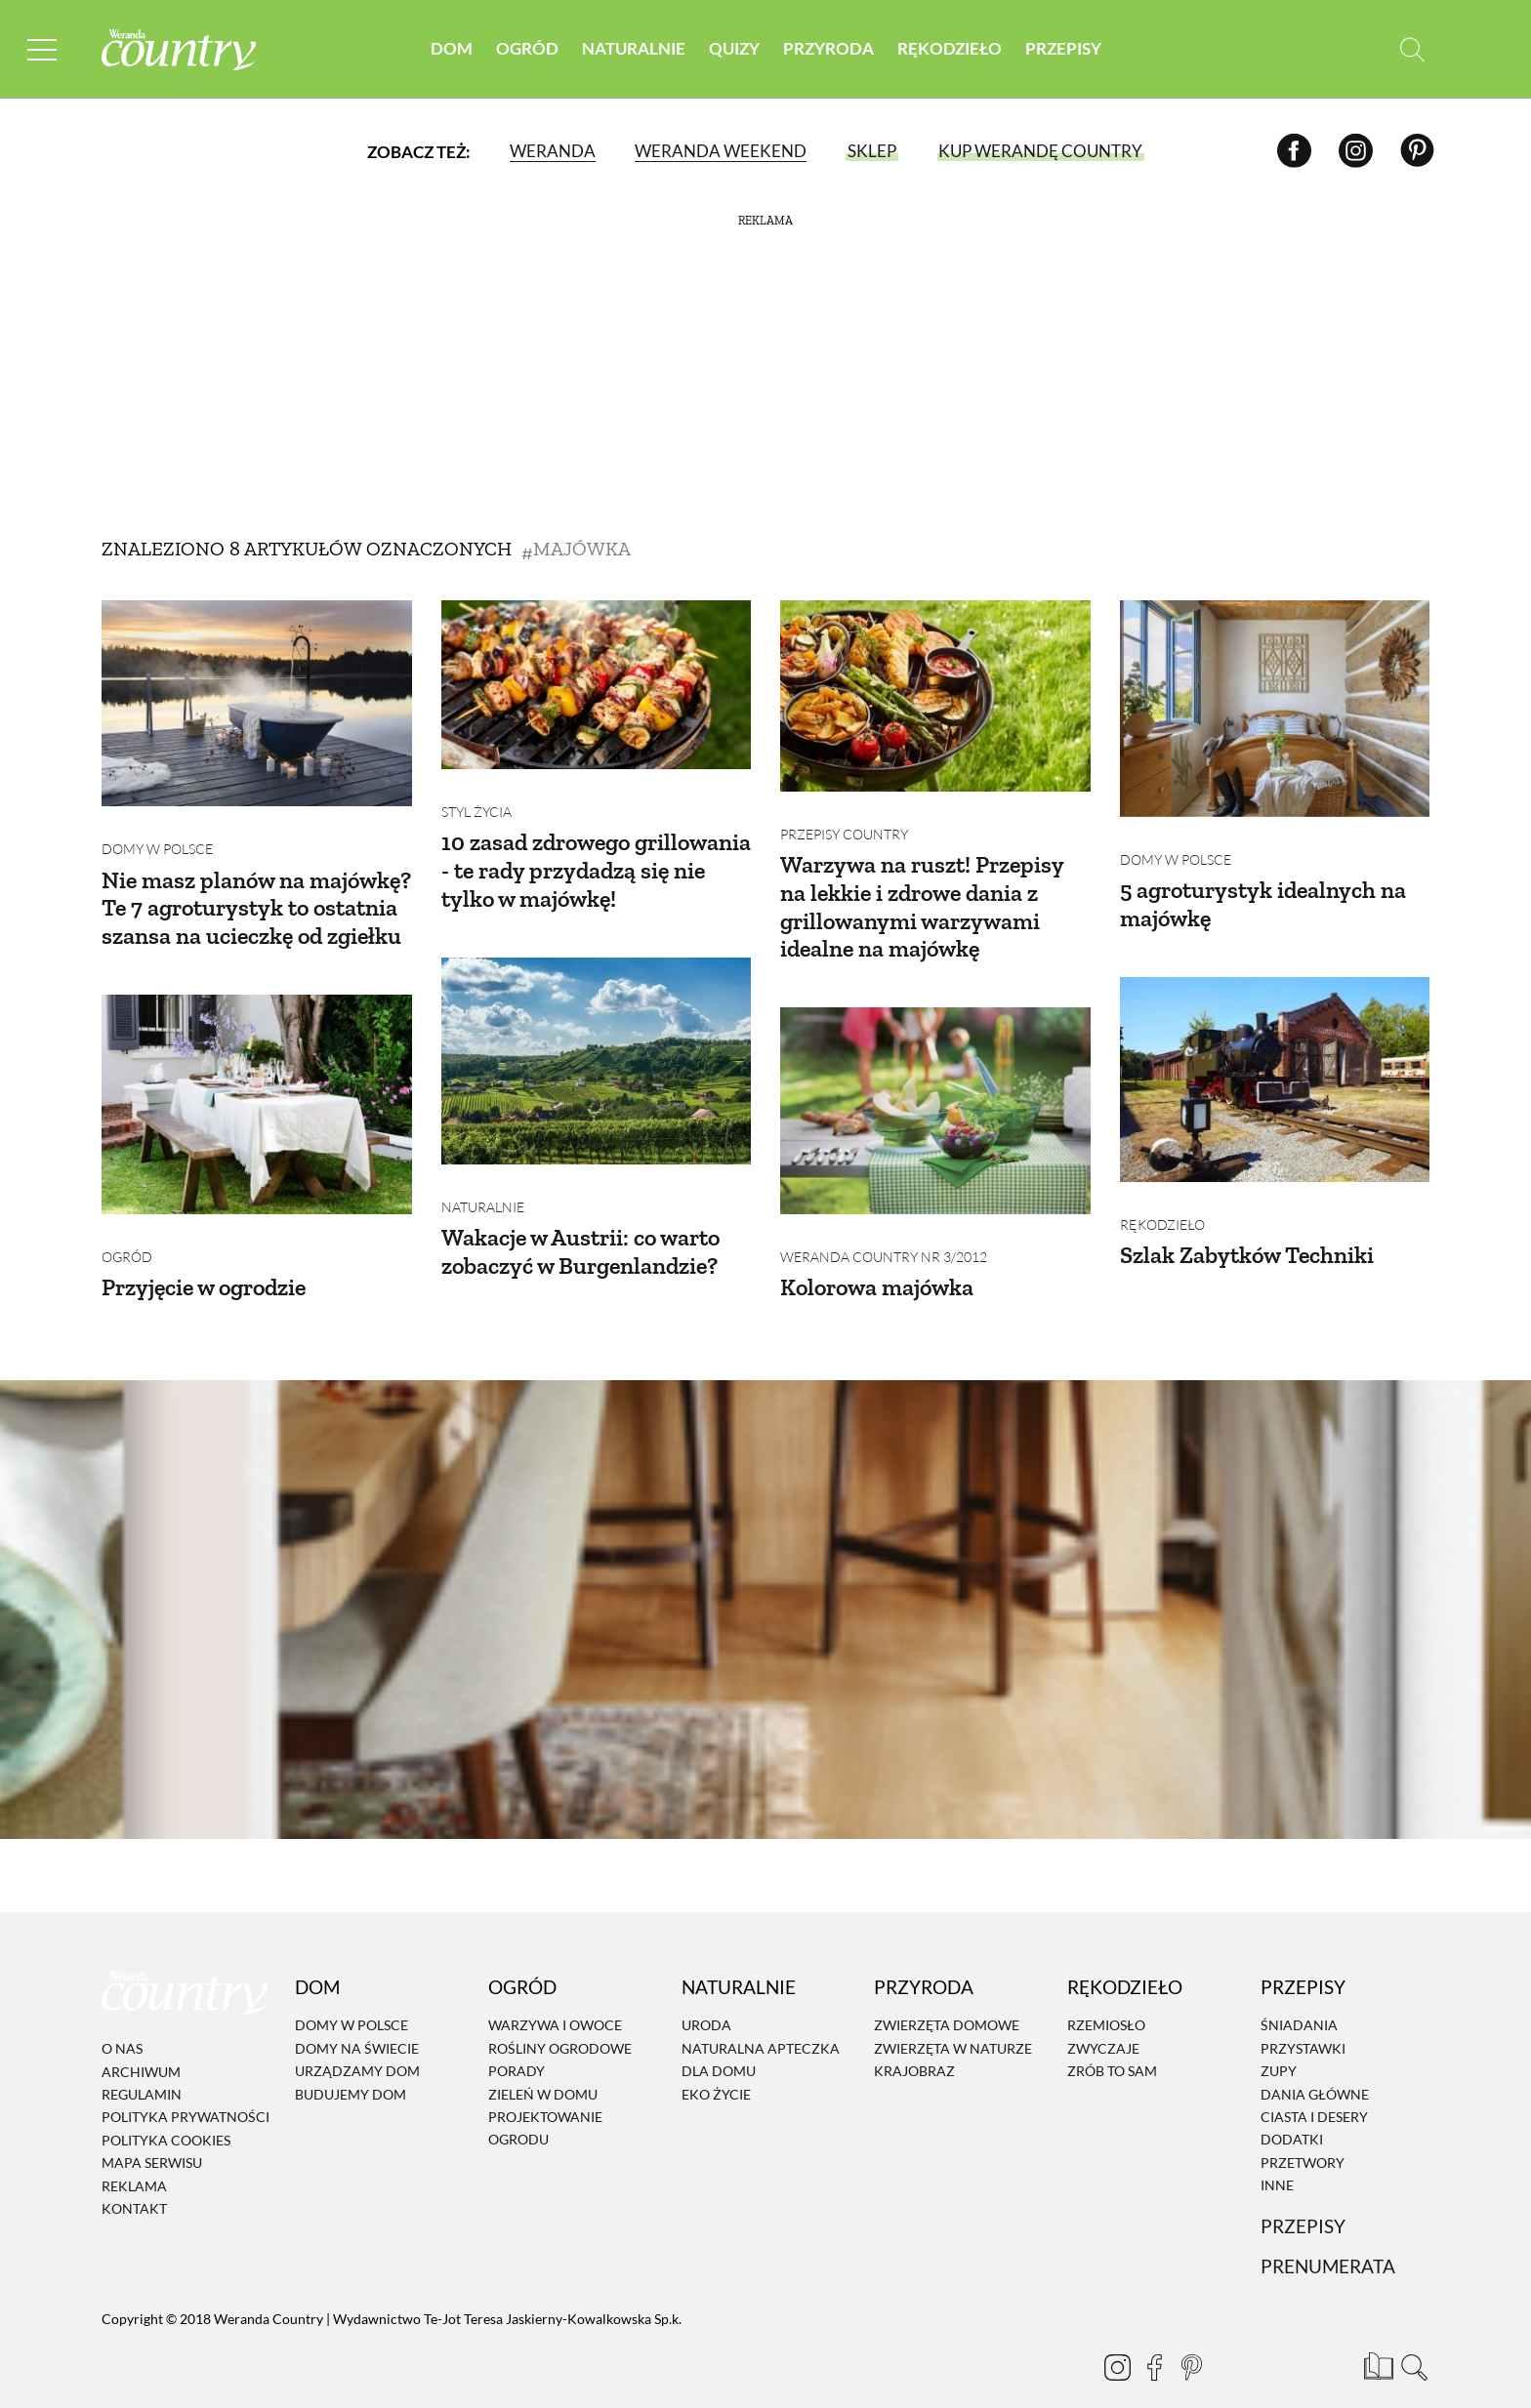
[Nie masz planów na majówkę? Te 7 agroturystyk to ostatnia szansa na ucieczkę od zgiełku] (257, 703)
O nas (122, 2019)
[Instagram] (1356, 151)
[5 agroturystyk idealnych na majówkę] (1275, 708)
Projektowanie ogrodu (545, 2098)
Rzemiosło (1106, 1996)
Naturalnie (633, 48)
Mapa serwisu (152, 2133)
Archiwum (141, 2042)
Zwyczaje (1103, 2019)
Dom (452, 48)
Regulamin (142, 2065)
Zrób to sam (1112, 2041)
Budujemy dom (350, 2065)
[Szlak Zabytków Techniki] (1275, 1064)
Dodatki (1292, 2110)
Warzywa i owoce (555, 1996)
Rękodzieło (949, 48)
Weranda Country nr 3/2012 (883, 1227)
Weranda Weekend (721, 151)
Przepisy (1063, 48)
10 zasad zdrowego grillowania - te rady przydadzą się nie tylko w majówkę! (596, 855)
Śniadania (1299, 1996)
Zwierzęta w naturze (953, 2019)
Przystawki (1303, 2019)
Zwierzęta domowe (946, 1996)
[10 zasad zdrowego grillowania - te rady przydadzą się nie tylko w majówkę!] (596, 684)
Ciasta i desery (1314, 2087)
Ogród (527, 48)
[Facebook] (1294, 151)
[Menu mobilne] (42, 49)
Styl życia (476, 797)
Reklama (134, 2156)
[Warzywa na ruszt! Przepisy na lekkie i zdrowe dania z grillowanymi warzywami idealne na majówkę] (935, 696)
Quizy (734, 48)
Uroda (706, 1996)
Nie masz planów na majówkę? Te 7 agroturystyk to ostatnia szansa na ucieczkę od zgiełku (256, 893)
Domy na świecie (357, 2019)
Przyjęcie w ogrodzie (204, 1258)
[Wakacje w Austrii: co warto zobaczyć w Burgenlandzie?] (596, 1046)
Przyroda (828, 48)
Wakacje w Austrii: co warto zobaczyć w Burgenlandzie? (580, 1222)
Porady (516, 2041)
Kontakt (134, 2179)
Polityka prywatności (185, 2088)
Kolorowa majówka (876, 1258)
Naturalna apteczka (761, 2019)
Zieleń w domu (543, 2065)
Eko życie (716, 2065)
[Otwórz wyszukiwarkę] (1412, 49)
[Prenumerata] (1375, 2334)
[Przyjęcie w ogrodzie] (257, 1090)
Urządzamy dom (357, 2041)
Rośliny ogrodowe (560, 2019)
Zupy (1279, 2041)
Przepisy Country (844, 819)
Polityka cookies (166, 2110)
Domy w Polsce (157, 834)
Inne (1277, 2155)
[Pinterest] (1417, 151)
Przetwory (1303, 2133)
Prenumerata (1328, 2237)
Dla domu (719, 2041)
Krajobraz (914, 2041)
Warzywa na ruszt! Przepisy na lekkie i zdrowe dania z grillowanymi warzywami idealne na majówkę (921, 892)
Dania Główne (1315, 2065)
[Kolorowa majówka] (935, 1096)
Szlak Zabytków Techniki (1247, 1225)
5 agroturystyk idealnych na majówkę (1263, 889)
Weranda (553, 151)
